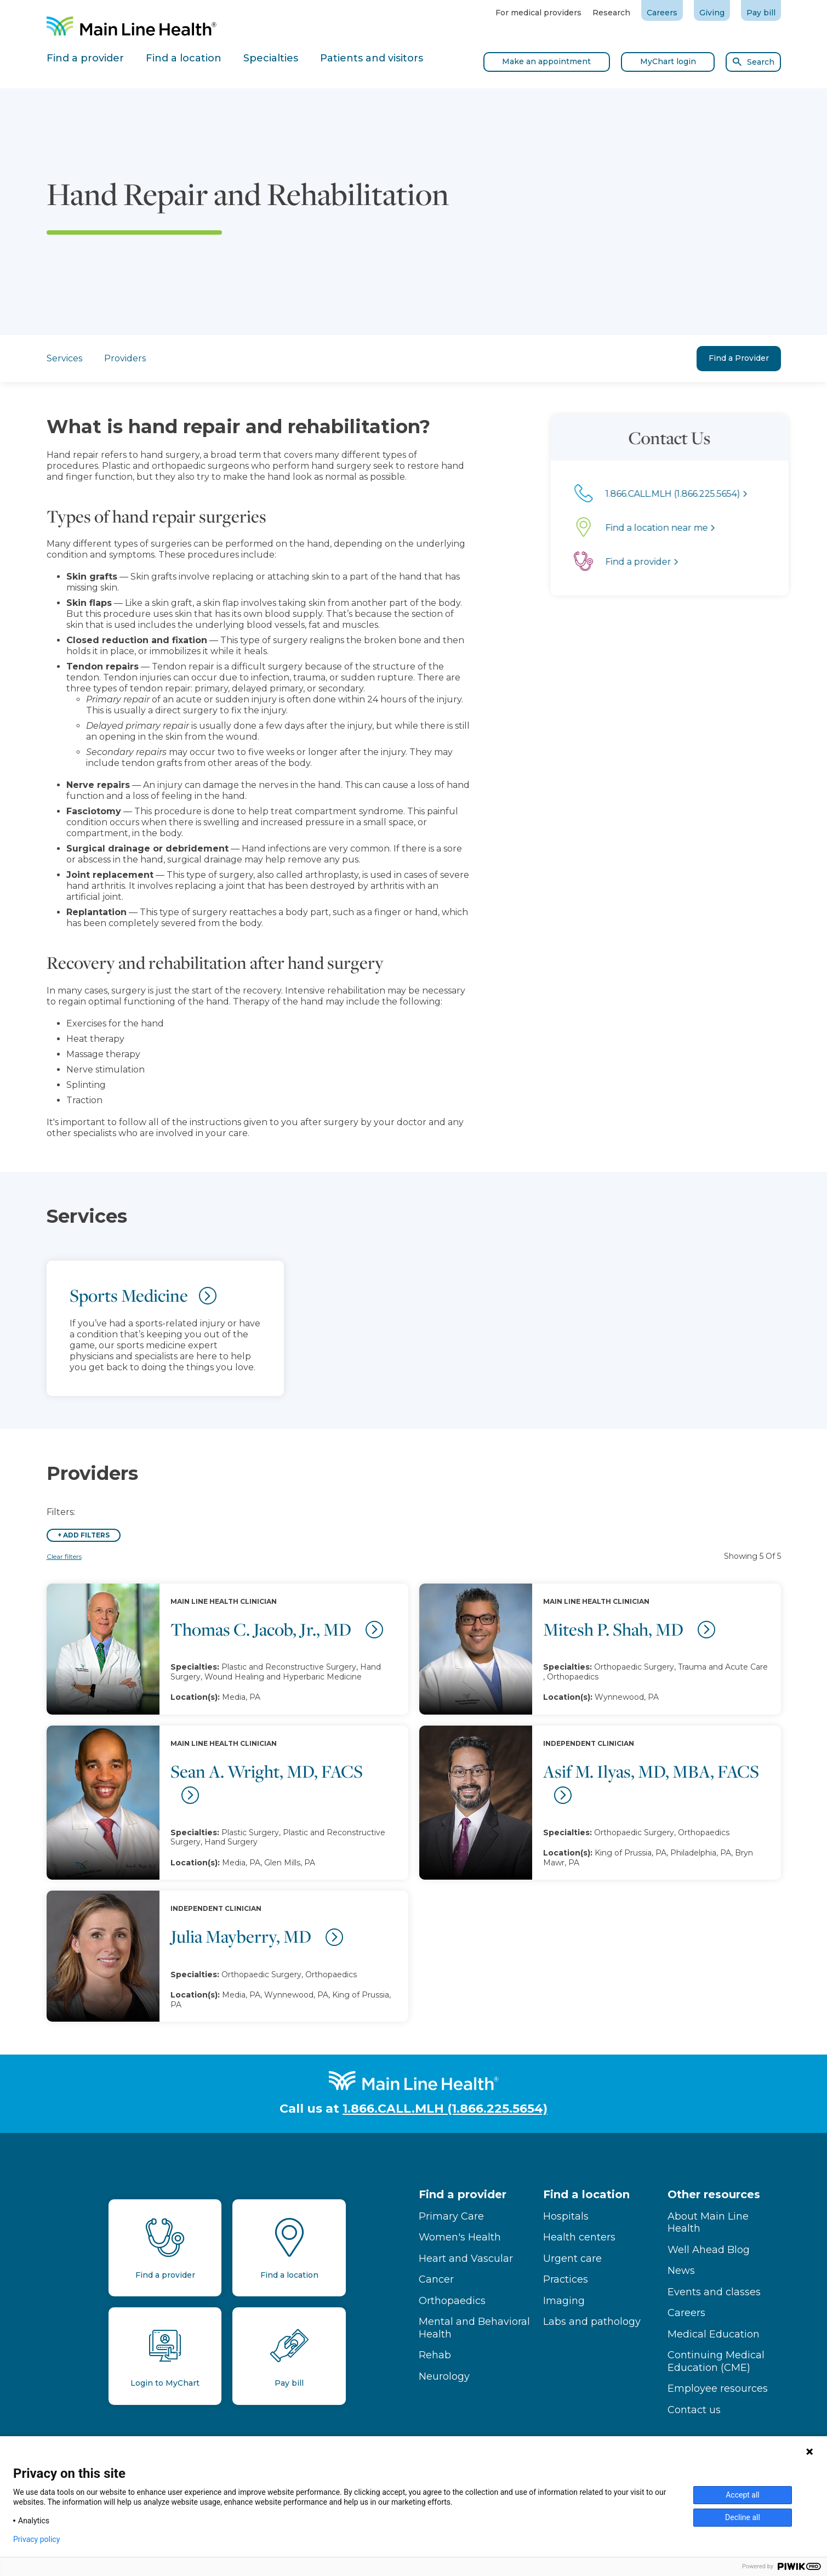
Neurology (444, 2376)
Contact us (694, 2410)
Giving (712, 13)
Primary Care (451, 2216)
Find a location (586, 2194)
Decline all (742, 2517)
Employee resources (718, 2388)
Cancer (436, 2279)
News (681, 2271)
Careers (662, 13)
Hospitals (566, 2216)
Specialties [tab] (270, 58)
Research (611, 13)
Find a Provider (739, 358)
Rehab (435, 2355)
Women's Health (460, 2237)
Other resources (714, 2194)
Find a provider (462, 2194)
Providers (125, 358)
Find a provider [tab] (85, 58)
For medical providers (538, 13)
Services (64, 358)
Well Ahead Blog (709, 2250)
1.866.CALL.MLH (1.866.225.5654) (445, 2108)
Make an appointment (546, 61)
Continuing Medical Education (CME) (716, 2361)
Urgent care (572, 2258)
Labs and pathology (592, 2322)
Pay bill (760, 13)
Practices (565, 2279)
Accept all (743, 2494)
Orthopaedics (452, 2301)
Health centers (579, 2237)
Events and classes (714, 2292)
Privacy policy (36, 2539)
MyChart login (668, 61)
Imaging (564, 2301)
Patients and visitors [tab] (371, 58)
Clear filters (64, 1556)
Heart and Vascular (466, 2258)
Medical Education (714, 2334)
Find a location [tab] (183, 58)
